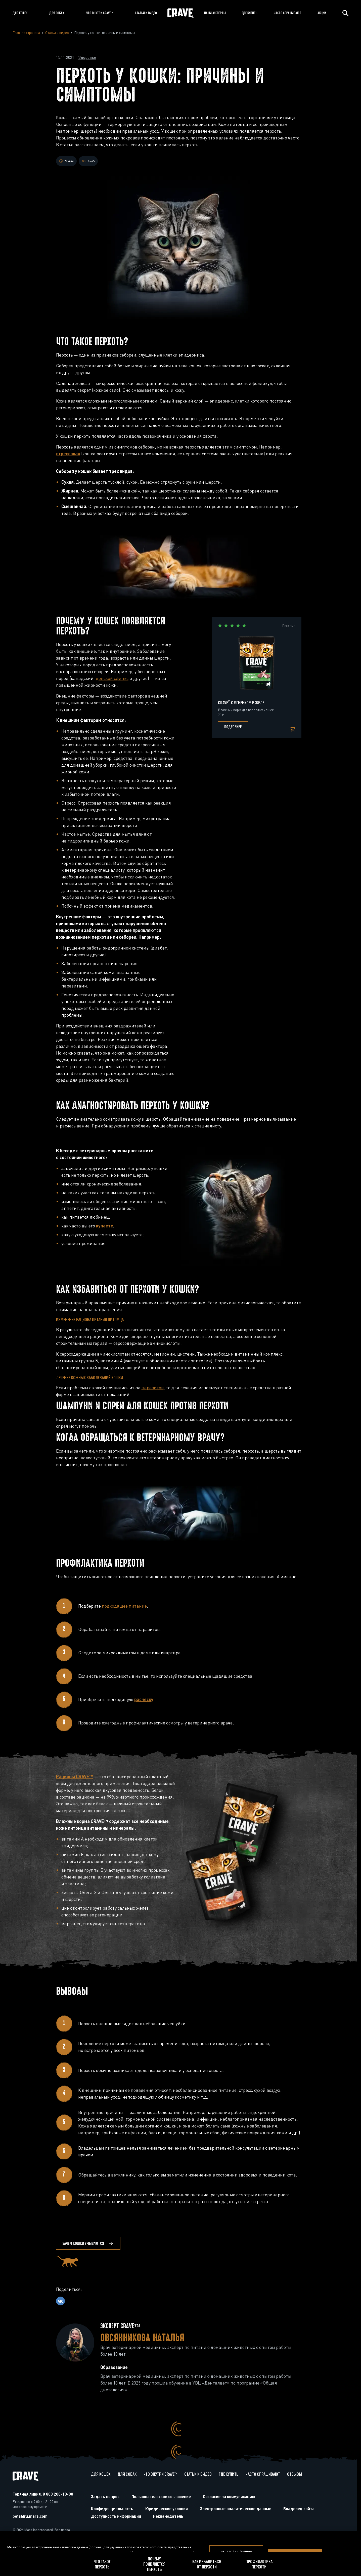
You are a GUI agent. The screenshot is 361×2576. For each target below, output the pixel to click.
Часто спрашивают (263, 2473)
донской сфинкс (112, 678)
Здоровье (87, 57)
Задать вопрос (105, 2496)
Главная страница (26, 32)
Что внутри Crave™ (160, 2473)
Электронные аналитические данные (235, 2508)
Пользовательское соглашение (161, 2496)
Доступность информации (116, 2516)
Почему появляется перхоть (154, 2564)
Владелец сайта (298, 2508)
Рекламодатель (168, 2516)
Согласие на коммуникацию (229, 2496)
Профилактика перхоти (259, 2564)
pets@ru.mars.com (30, 2516)
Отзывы (294, 2473)
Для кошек (100, 2473)
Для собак (127, 2473)
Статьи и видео (57, 32)
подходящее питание (124, 1606)
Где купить (229, 2473)
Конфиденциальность (112, 2508)
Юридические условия (166, 2508)
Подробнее (233, 726)
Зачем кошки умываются (88, 2243)
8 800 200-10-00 (58, 2494)
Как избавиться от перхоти (206, 2564)
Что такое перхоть (102, 2564)
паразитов (153, 1387)
